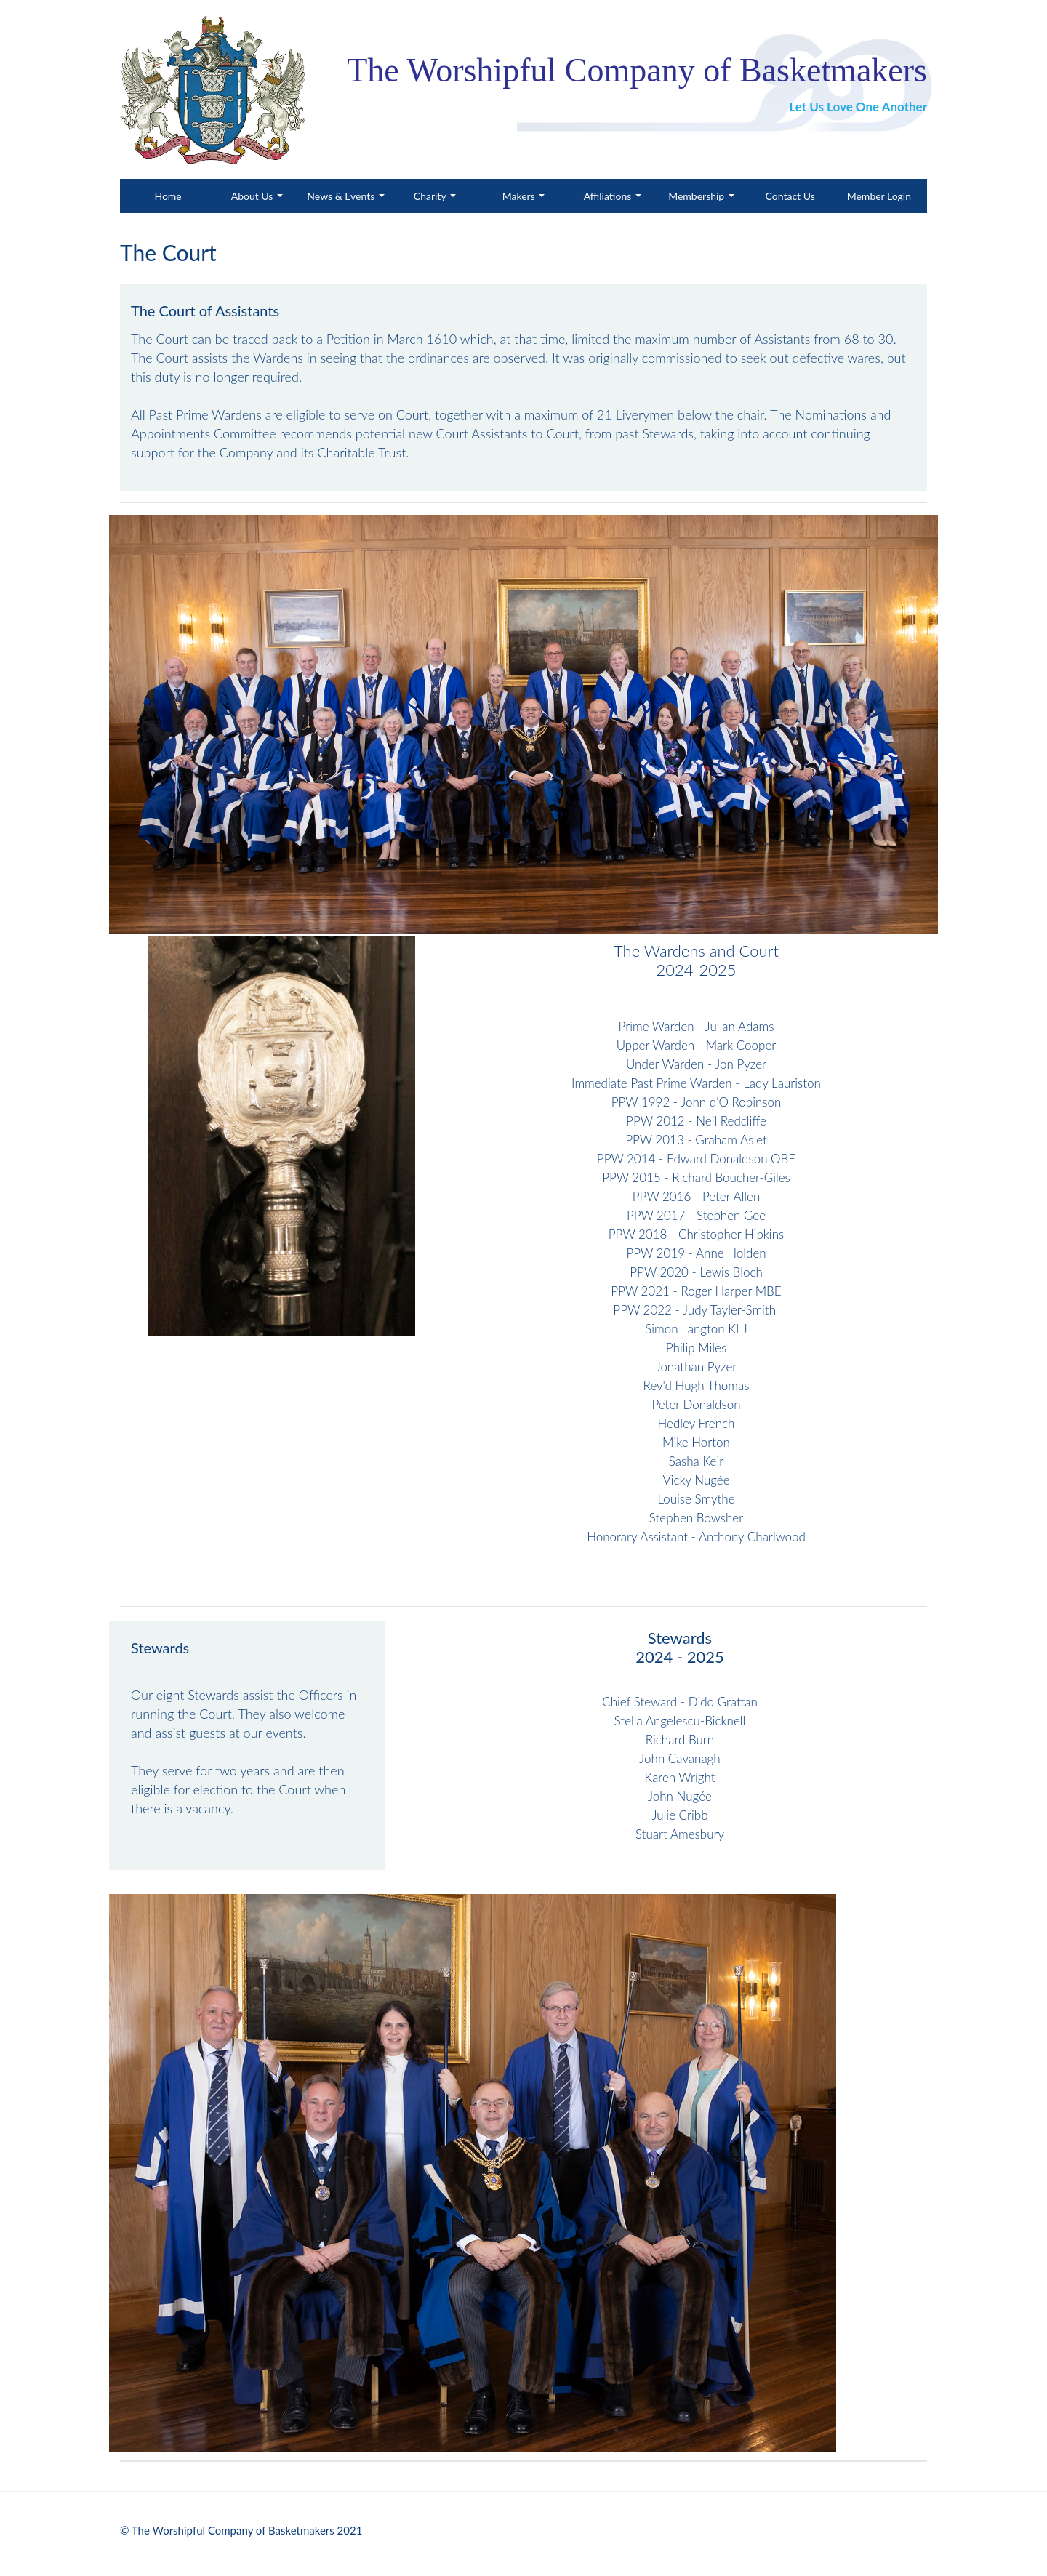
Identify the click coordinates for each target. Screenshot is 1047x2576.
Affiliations (609, 196)
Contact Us (790, 196)
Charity (431, 196)
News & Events (342, 196)
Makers (520, 196)
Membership (697, 196)
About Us (253, 196)
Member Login (879, 196)
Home (183, 195)
